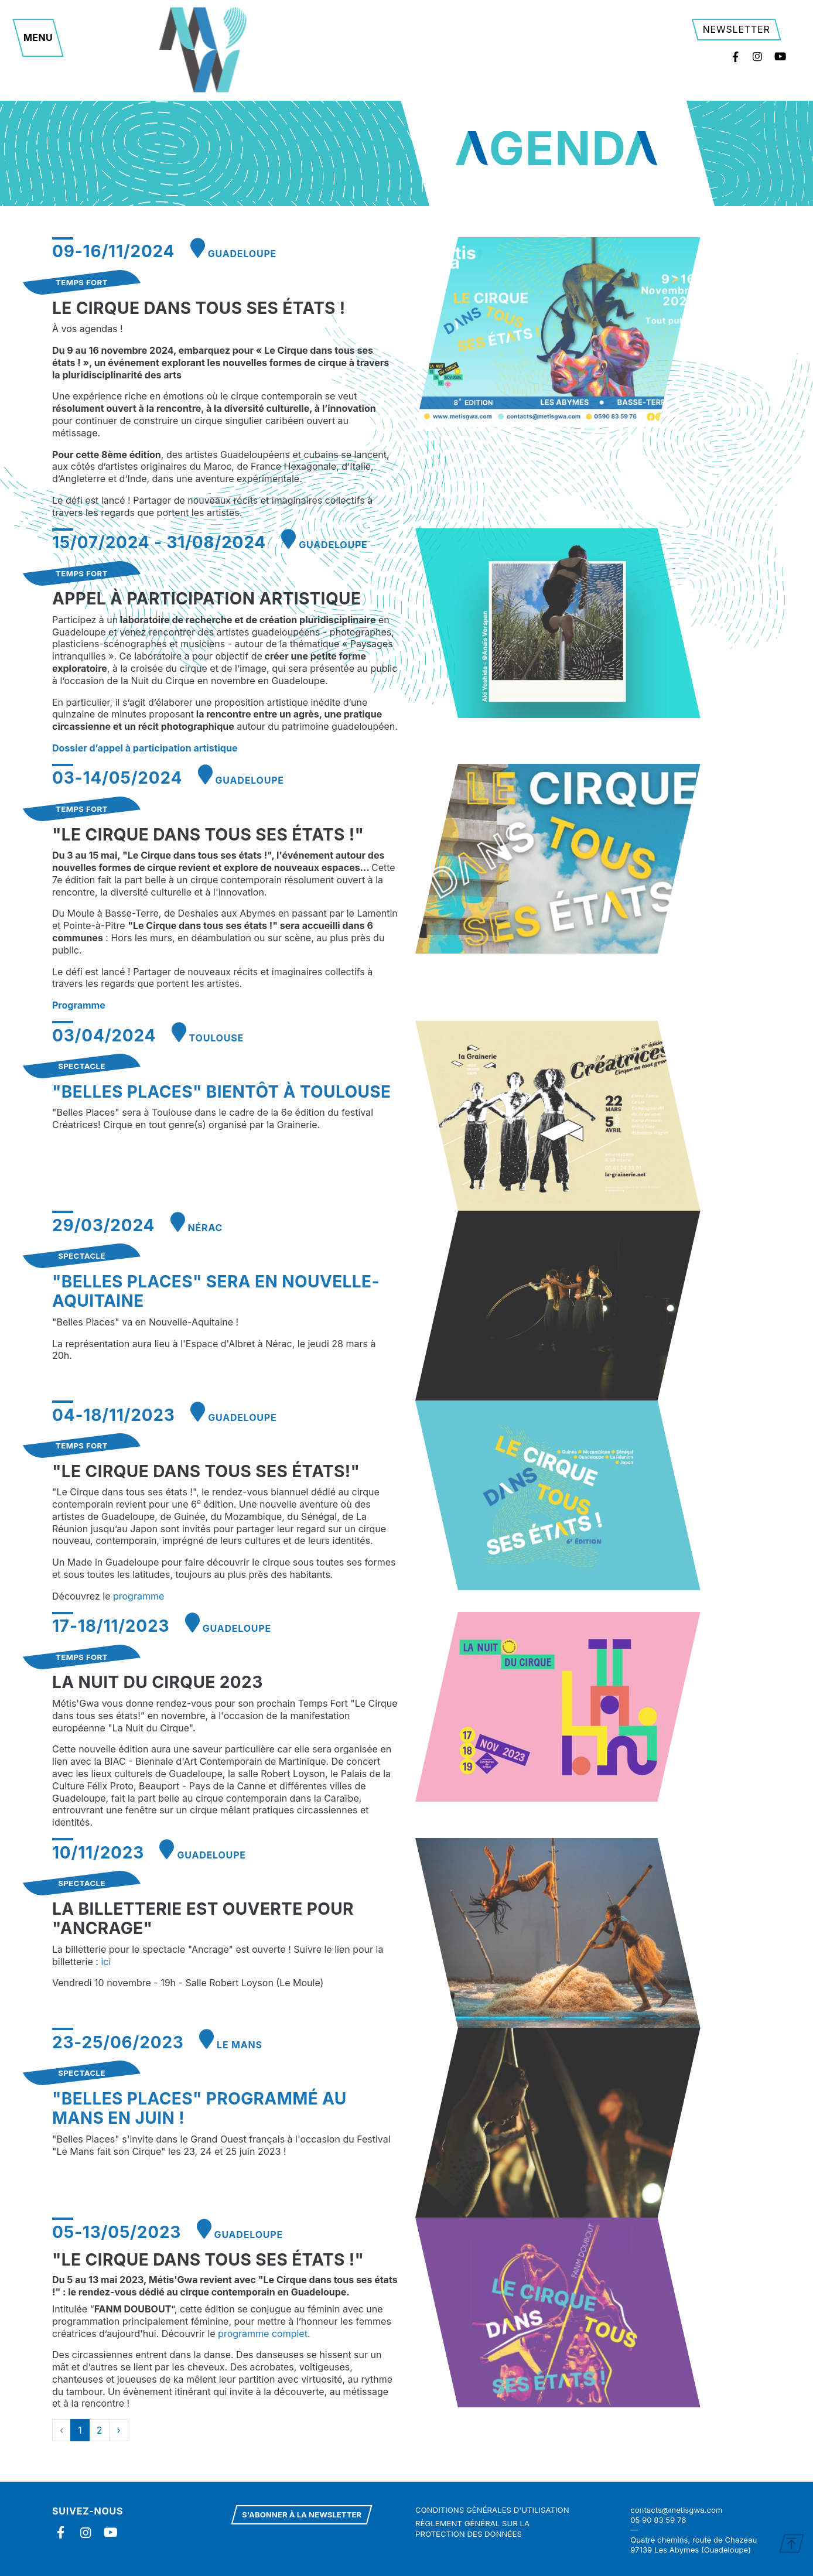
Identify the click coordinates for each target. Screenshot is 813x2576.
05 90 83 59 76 (658, 2519)
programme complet (263, 2333)
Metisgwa (204, 50)
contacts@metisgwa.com (676, 2509)
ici (106, 1961)
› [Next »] (118, 2430)
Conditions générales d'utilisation (492, 2509)
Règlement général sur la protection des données (472, 2528)
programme (138, 1596)
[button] (38, 38)
